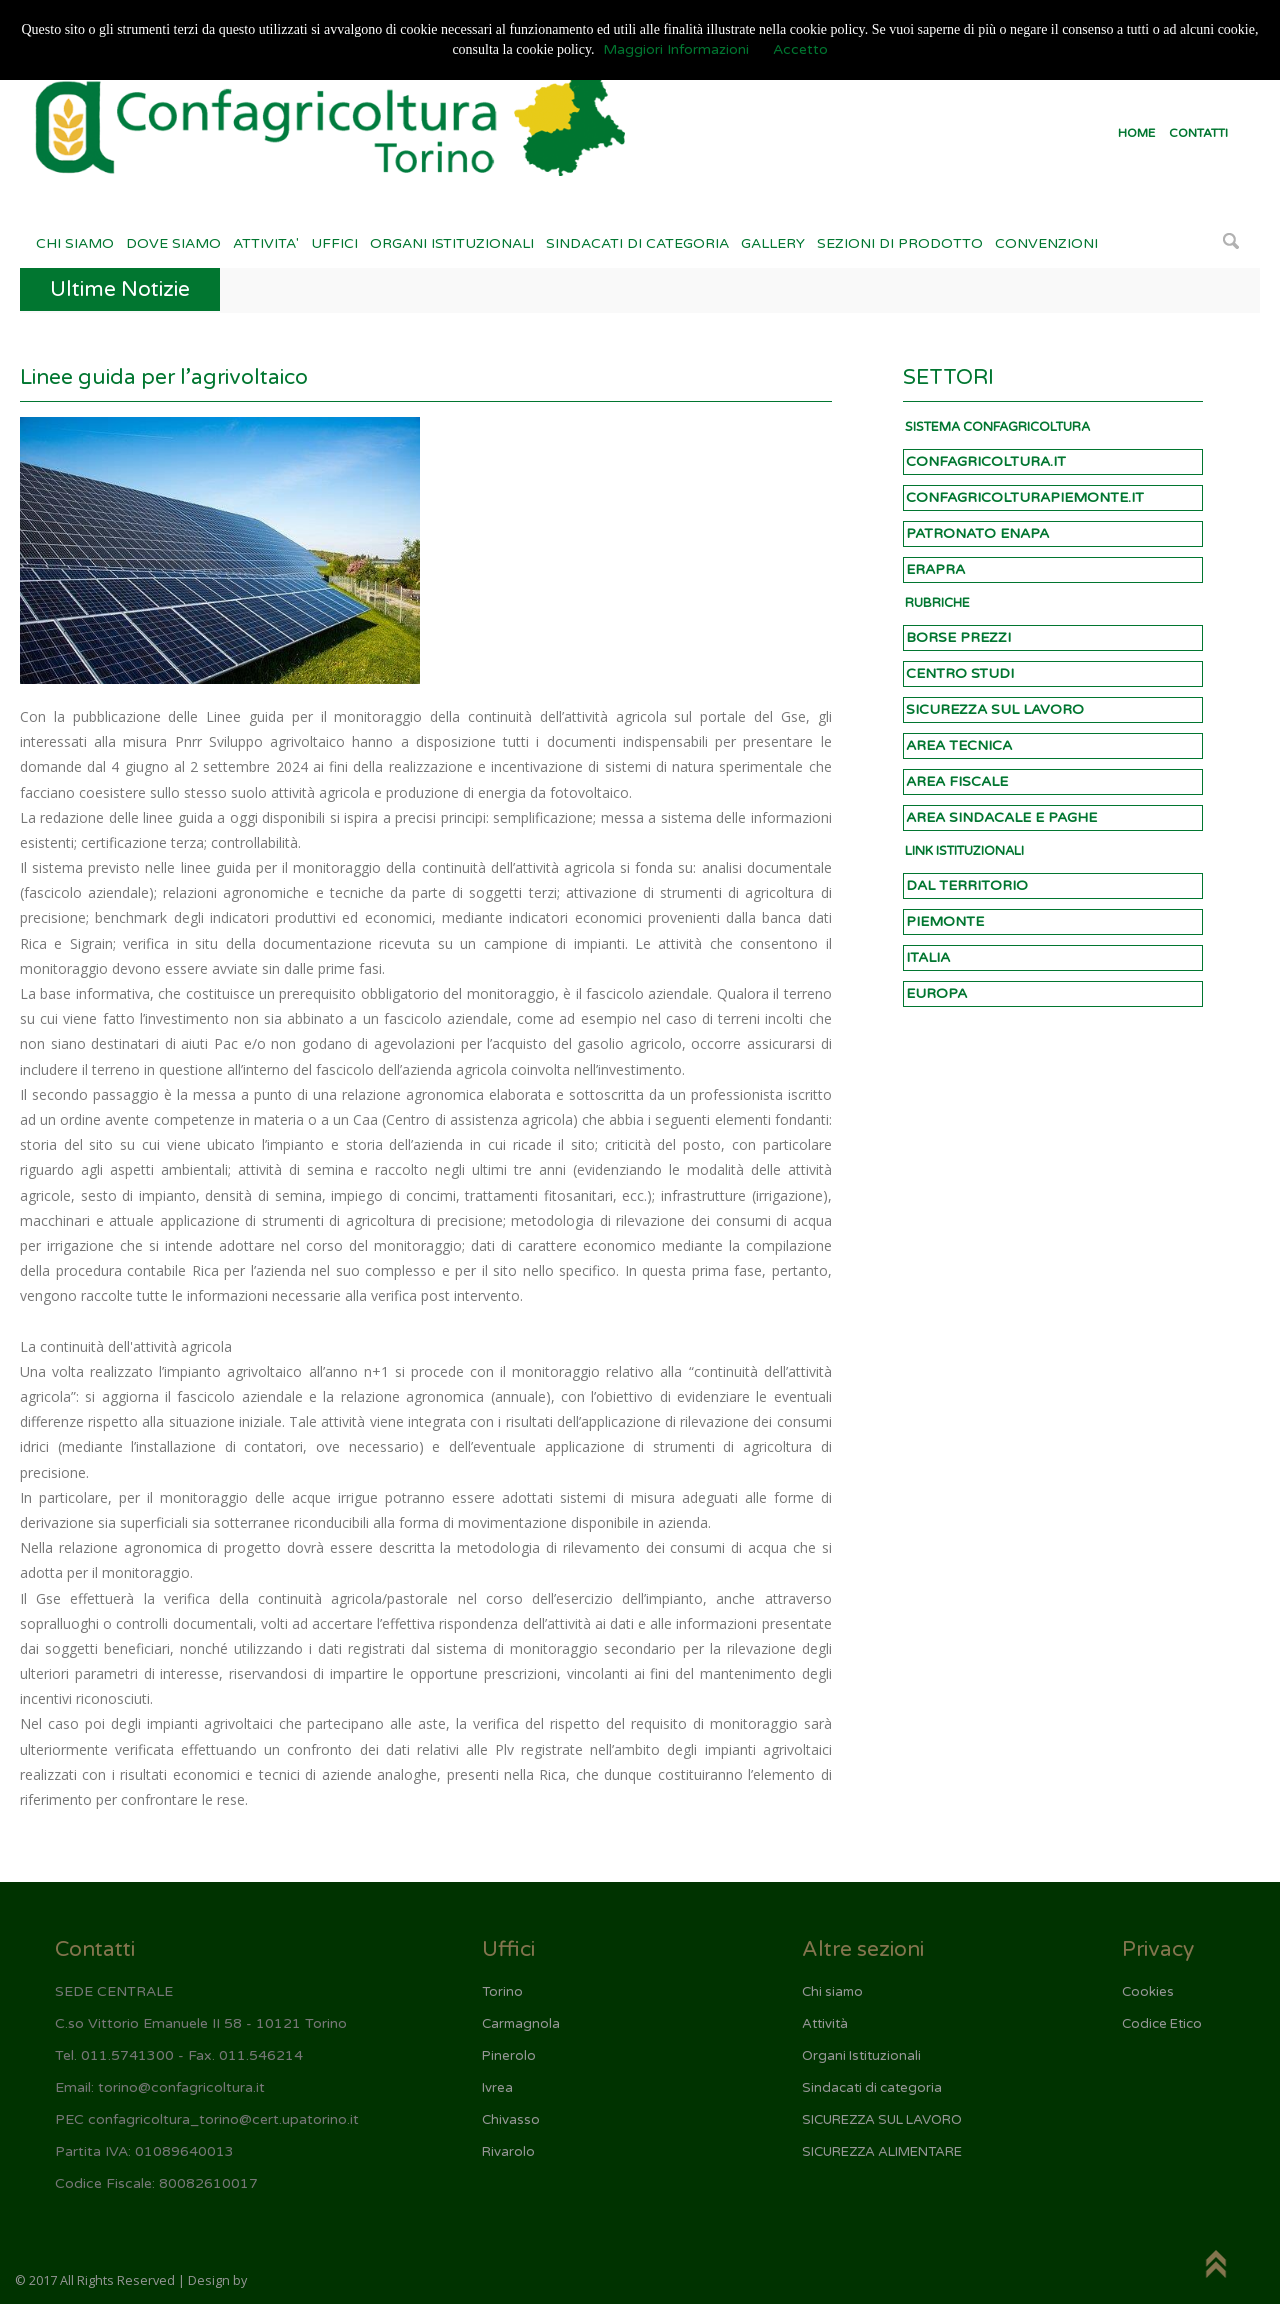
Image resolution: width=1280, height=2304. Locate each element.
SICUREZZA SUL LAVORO (995, 709)
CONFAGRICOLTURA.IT (986, 461)
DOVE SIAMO (173, 243)
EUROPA (936, 993)
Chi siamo (832, 1992)
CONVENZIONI (1046, 243)
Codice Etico (1162, 2024)
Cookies (1148, 1992)
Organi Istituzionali (861, 2056)
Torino (502, 1992)
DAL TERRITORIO (967, 885)
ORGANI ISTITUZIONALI (452, 243)
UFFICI (334, 243)
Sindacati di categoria (872, 2088)
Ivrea (497, 2088)
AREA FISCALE (957, 781)
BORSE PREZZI (958, 637)
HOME (1136, 133)
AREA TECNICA (959, 745)
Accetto (800, 49)
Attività (825, 2024)
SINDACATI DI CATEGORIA (637, 243)
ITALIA (928, 957)
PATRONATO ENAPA (977, 533)
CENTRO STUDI (960, 673)
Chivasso (511, 2120)
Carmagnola (521, 2024)
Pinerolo (509, 2056)
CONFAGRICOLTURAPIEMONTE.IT (1025, 497)
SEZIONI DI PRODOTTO (900, 243)
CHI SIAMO (75, 243)
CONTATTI (1198, 133)
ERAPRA (935, 569)
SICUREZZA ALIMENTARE (882, 2152)
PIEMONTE (945, 921)
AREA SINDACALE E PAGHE (1001, 817)
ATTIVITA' (266, 243)
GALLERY (773, 243)
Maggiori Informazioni (676, 49)
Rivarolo (508, 2152)
